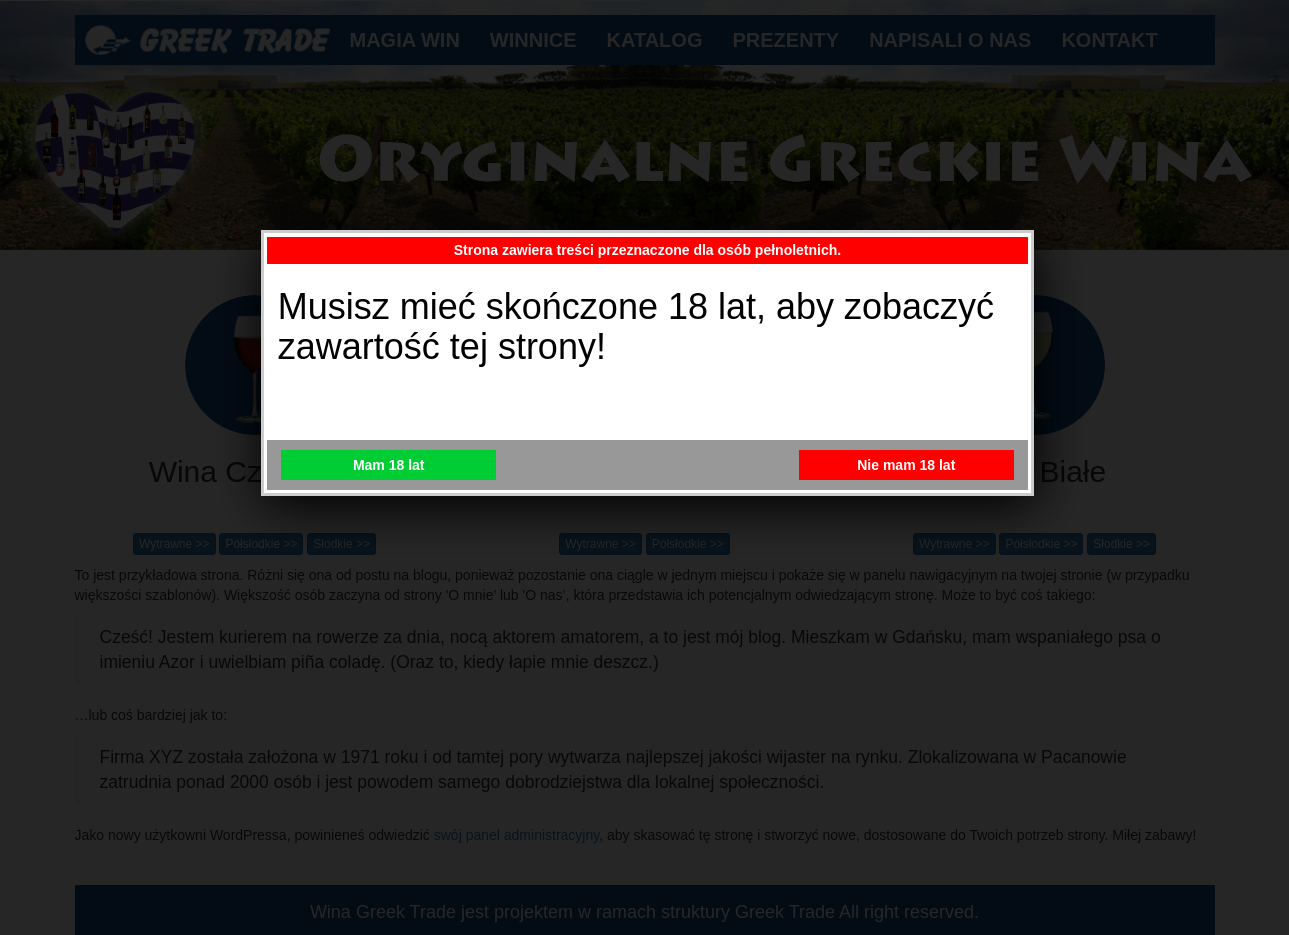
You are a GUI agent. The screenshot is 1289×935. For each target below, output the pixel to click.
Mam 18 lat (389, 465)
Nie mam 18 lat (906, 465)
